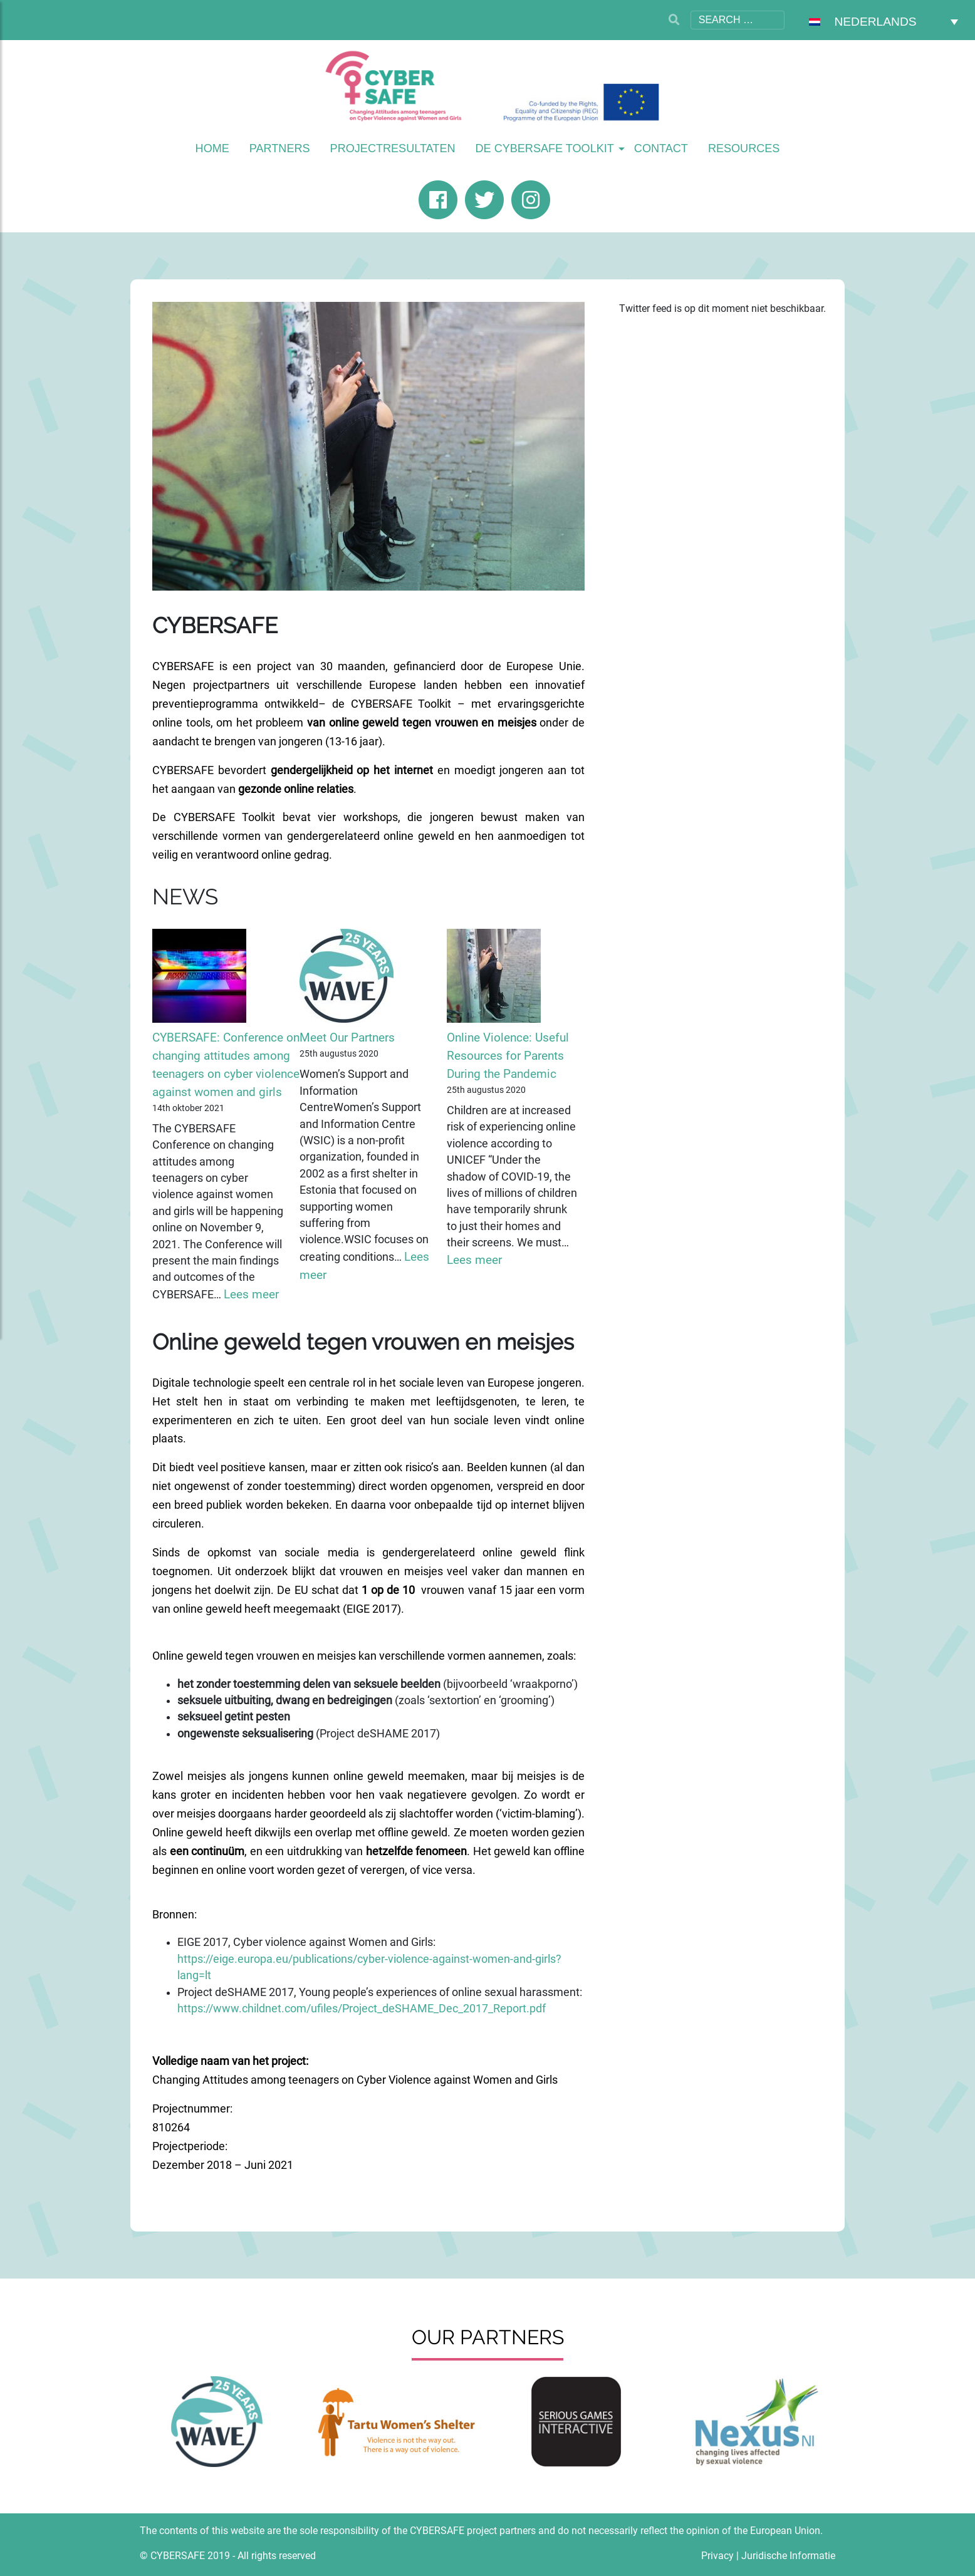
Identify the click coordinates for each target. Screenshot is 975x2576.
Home (212, 148)
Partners (279, 148)
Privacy (717, 2556)
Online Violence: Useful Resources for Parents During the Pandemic (508, 1055)
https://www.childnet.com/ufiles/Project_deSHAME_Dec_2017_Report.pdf (361, 2008)
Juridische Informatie (788, 2556)
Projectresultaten (393, 148)
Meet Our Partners (347, 1037)
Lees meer (251, 1294)
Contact (661, 148)
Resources (744, 148)
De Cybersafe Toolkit (545, 148)
